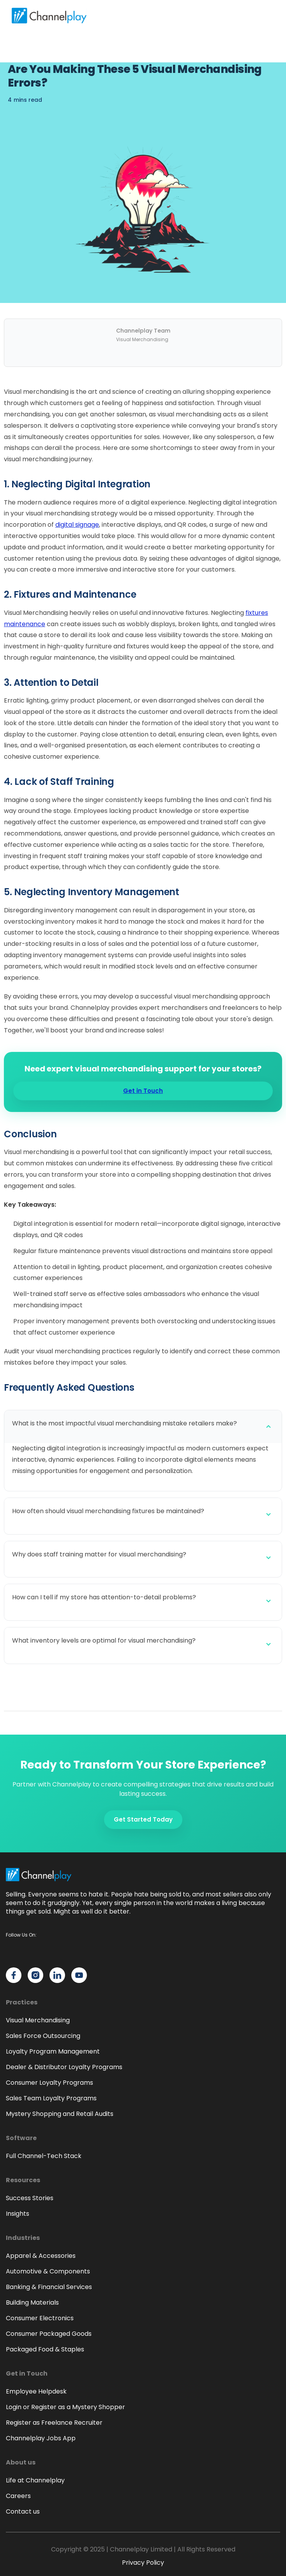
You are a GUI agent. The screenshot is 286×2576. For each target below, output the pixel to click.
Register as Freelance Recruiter (54, 2422)
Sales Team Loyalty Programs (51, 2098)
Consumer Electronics (40, 2318)
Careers (18, 2495)
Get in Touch (143, 1091)
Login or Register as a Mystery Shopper (65, 2406)
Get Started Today (143, 1819)
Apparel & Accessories (41, 2255)
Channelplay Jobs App (41, 2438)
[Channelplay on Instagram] (35, 1975)
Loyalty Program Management (53, 2051)
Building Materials (32, 2302)
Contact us (23, 2511)
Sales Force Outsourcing (43, 2035)
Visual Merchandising (38, 2020)
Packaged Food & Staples (45, 2349)
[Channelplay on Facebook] (13, 1975)
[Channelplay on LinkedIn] (57, 1975)
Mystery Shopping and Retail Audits (59, 2113)
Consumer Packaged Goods (49, 2333)
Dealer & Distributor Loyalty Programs (64, 2067)
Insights (17, 2213)
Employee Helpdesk (36, 2391)
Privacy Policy (143, 2562)
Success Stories (29, 2198)
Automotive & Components (48, 2271)
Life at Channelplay (35, 2480)
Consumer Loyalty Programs (49, 2082)
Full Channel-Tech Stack (43, 2155)
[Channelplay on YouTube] (79, 1975)
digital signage (77, 524)
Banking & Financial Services (49, 2286)
